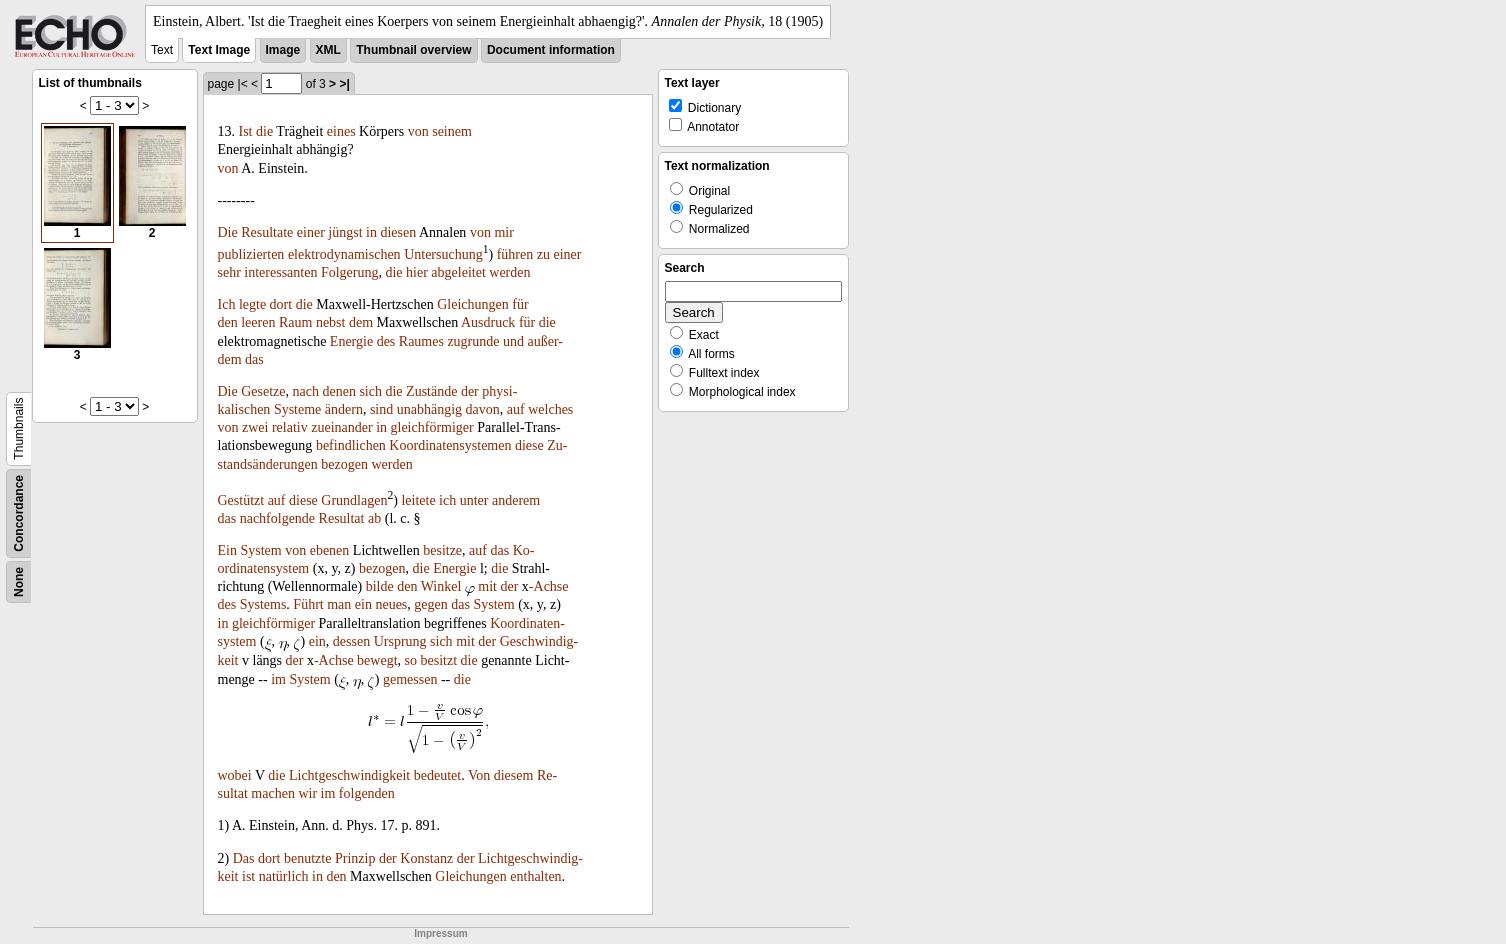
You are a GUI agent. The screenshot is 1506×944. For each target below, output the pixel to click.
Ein (227, 550)
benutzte (307, 858)
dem (361, 322)
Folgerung (350, 272)
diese (529, 445)
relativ (290, 427)
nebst (331, 322)
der (470, 391)
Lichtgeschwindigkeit (349, 775)
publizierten (251, 254)
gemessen (410, 679)
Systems (263, 604)
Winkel (441, 586)
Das (244, 858)
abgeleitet (458, 272)
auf (516, 409)
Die (228, 232)
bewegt (377, 660)
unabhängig (429, 409)
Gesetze (263, 391)
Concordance (19, 513)
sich (370, 391)
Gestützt (241, 500)
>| (344, 84)
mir (503, 232)
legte (252, 304)
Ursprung (400, 641)
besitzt (439, 660)
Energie (351, 341)
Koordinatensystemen (450, 445)
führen (515, 254)
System (260, 550)
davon (483, 409)
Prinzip (355, 858)
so (411, 660)
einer (311, 232)
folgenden (367, 793)
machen (273, 793)
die (264, 131)
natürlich (284, 876)
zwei (255, 427)
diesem (514, 775)
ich (447, 500)
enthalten (535, 876)
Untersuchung (443, 254)
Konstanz (426, 858)
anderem (516, 500)
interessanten (280, 272)
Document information (551, 50)
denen (338, 391)
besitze (442, 550)
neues (391, 604)
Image (283, 50)
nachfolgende (277, 518)
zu (543, 254)
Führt (308, 604)
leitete (418, 500)
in (371, 232)
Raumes (421, 341)
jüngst (345, 232)
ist (248, 876)
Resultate (267, 232)
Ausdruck (488, 322)
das (254, 359)
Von (479, 775)
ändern (344, 409)
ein (363, 604)
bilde (380, 586)
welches (550, 409)
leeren (258, 322)
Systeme (297, 409)
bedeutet (437, 775)
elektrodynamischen (344, 254)
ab (374, 518)
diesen (398, 232)
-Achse (549, 586)
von (418, 131)
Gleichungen (473, 304)
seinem (452, 131)
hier (417, 272)
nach (306, 391)
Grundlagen (354, 500)
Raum (295, 322)
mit (487, 586)
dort (281, 304)
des (386, 341)
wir (307, 793)
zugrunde (473, 341)
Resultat (342, 518)
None (19, 582)
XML (328, 50)
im (278, 679)
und (513, 341)
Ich (227, 304)
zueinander (341, 427)
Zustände (431, 391)
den (228, 322)
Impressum (440, 933)
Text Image (219, 50)
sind (381, 409)
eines (341, 131)
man (339, 604)
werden (509, 272)
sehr (229, 272)
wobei (235, 775)
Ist (246, 131)
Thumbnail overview (413, 50)
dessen (351, 641)
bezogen (344, 464)
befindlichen (351, 445)
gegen (430, 604)
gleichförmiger (432, 427)
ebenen (330, 550)
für (520, 304)
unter (474, 500)
